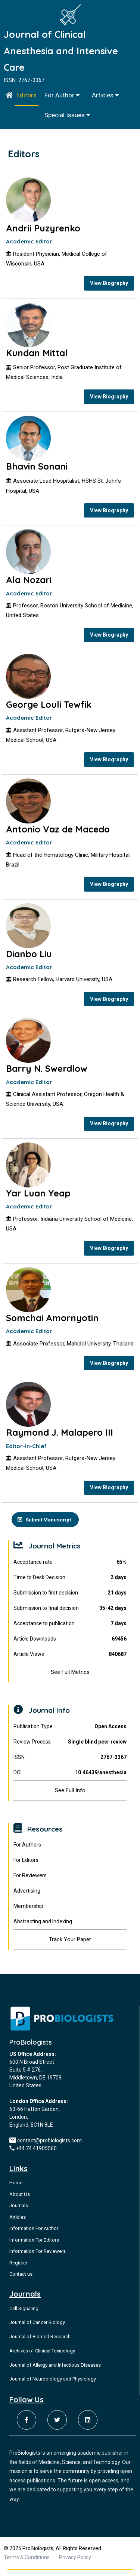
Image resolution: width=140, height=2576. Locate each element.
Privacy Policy (75, 2563)
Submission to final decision (70, 1614)
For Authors (27, 1851)
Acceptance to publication (70, 1629)
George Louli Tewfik (48, 706)
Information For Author (33, 2234)
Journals (18, 2211)
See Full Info (70, 1796)
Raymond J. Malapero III (59, 1437)
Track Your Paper (70, 1945)
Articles (105, 95)
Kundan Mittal (37, 353)
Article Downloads (70, 1644)
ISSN (70, 1763)
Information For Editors (34, 2245)
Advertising (26, 1897)
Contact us (20, 2280)
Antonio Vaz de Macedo (58, 831)
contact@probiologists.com (49, 2146)
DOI (70, 1778)
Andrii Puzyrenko (43, 228)
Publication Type (70, 1732)
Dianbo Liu (29, 956)
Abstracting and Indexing (42, 1927)
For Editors (25, 1866)
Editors (26, 95)
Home (15, 2188)
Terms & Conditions (27, 2563)
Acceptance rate (70, 1568)
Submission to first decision (70, 1598)
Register (18, 2268)
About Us (19, 2200)
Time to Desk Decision (70, 1583)
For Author (62, 95)
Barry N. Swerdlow (46, 1072)
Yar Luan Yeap (38, 1197)
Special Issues (67, 115)
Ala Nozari (29, 581)
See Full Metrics (70, 1677)
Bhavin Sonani (37, 467)
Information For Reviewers (37, 2257)
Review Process (70, 1747)
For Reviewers (30, 1881)
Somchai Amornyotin (52, 1322)
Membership (28, 1912)
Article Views (70, 1660)
